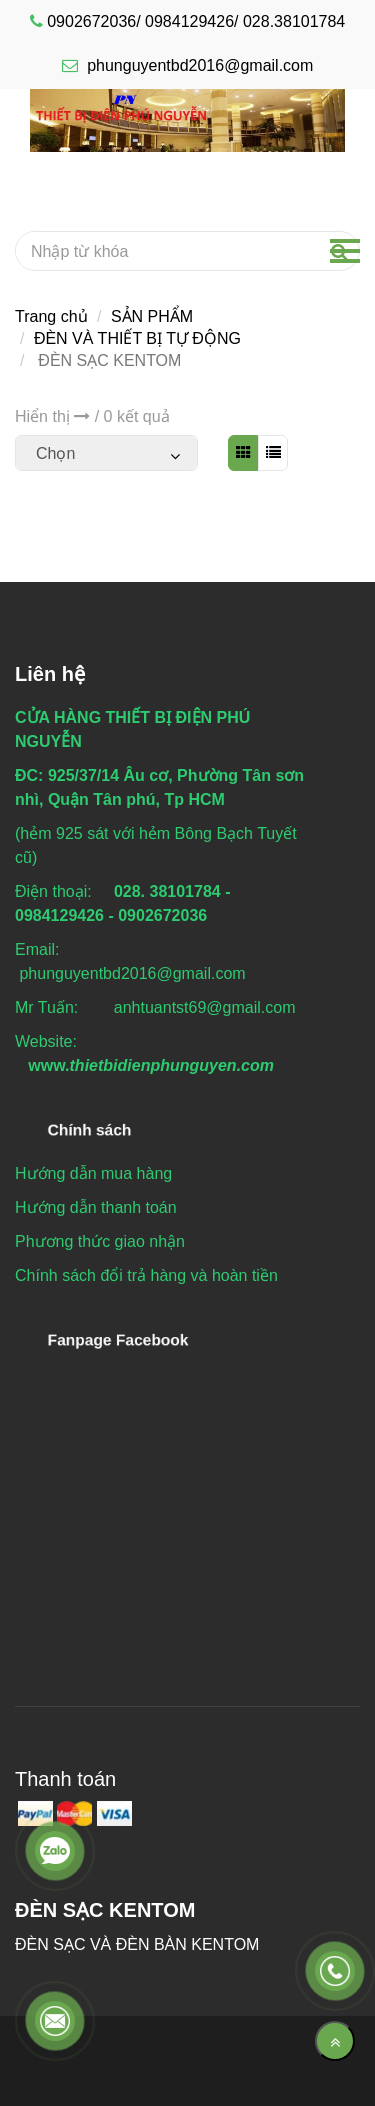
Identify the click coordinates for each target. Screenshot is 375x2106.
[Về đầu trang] (335, 2041)
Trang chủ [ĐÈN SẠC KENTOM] (51, 316)
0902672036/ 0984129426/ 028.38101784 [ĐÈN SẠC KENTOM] (196, 21)
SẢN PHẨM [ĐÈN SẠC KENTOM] (152, 316)
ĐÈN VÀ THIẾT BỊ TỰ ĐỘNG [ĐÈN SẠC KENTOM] (137, 338)
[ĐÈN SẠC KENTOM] (187, 119)
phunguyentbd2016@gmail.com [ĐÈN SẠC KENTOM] (188, 65)
